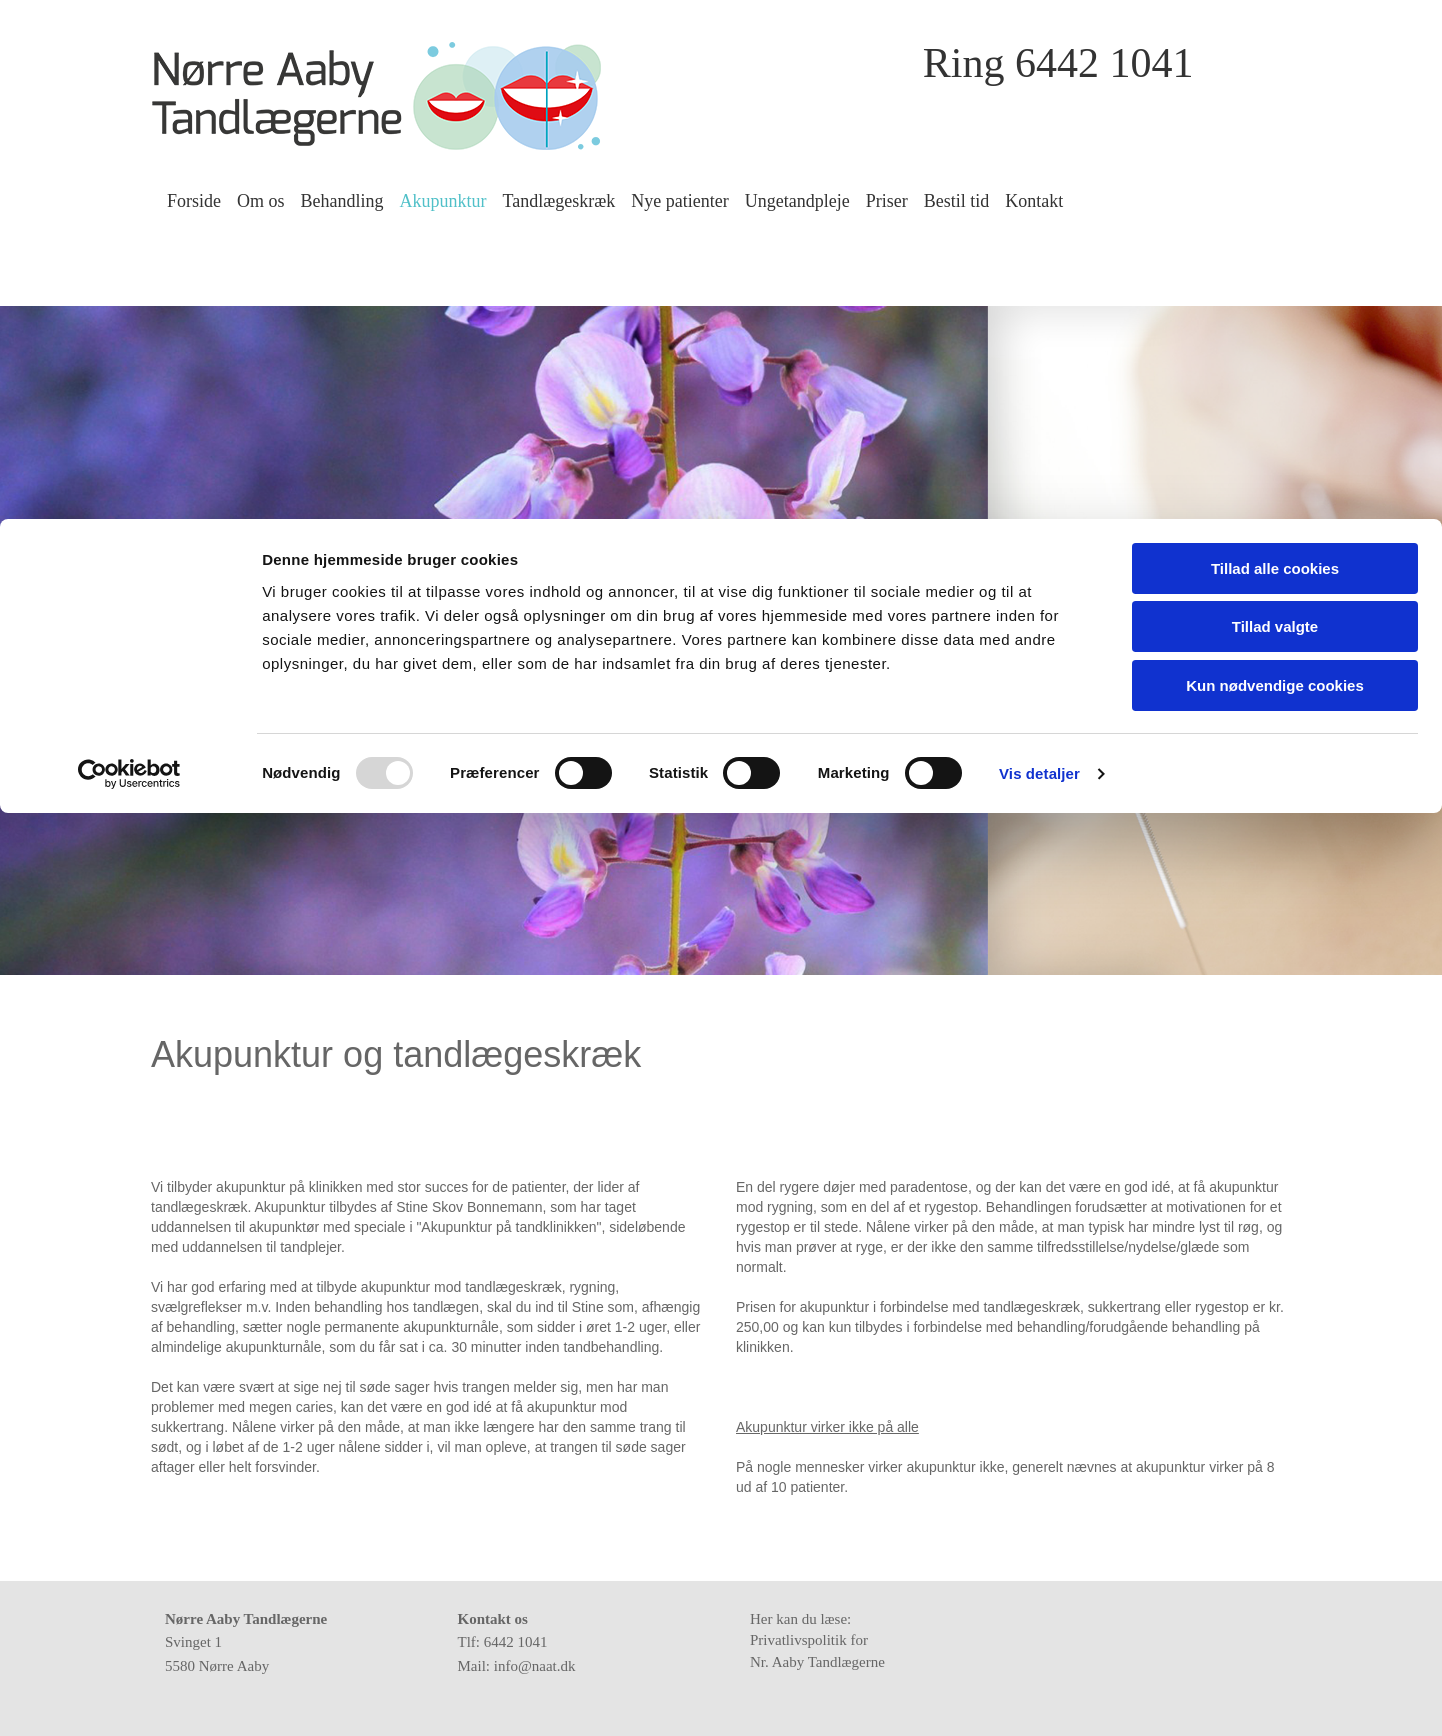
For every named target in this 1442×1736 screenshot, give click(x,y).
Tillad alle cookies (1275, 49)
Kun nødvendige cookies (1275, 166)
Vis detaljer (1039, 254)
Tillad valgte (1275, 108)
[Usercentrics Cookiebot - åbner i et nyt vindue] (129, 255)
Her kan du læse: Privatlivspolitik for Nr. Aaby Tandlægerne (823, 1640)
